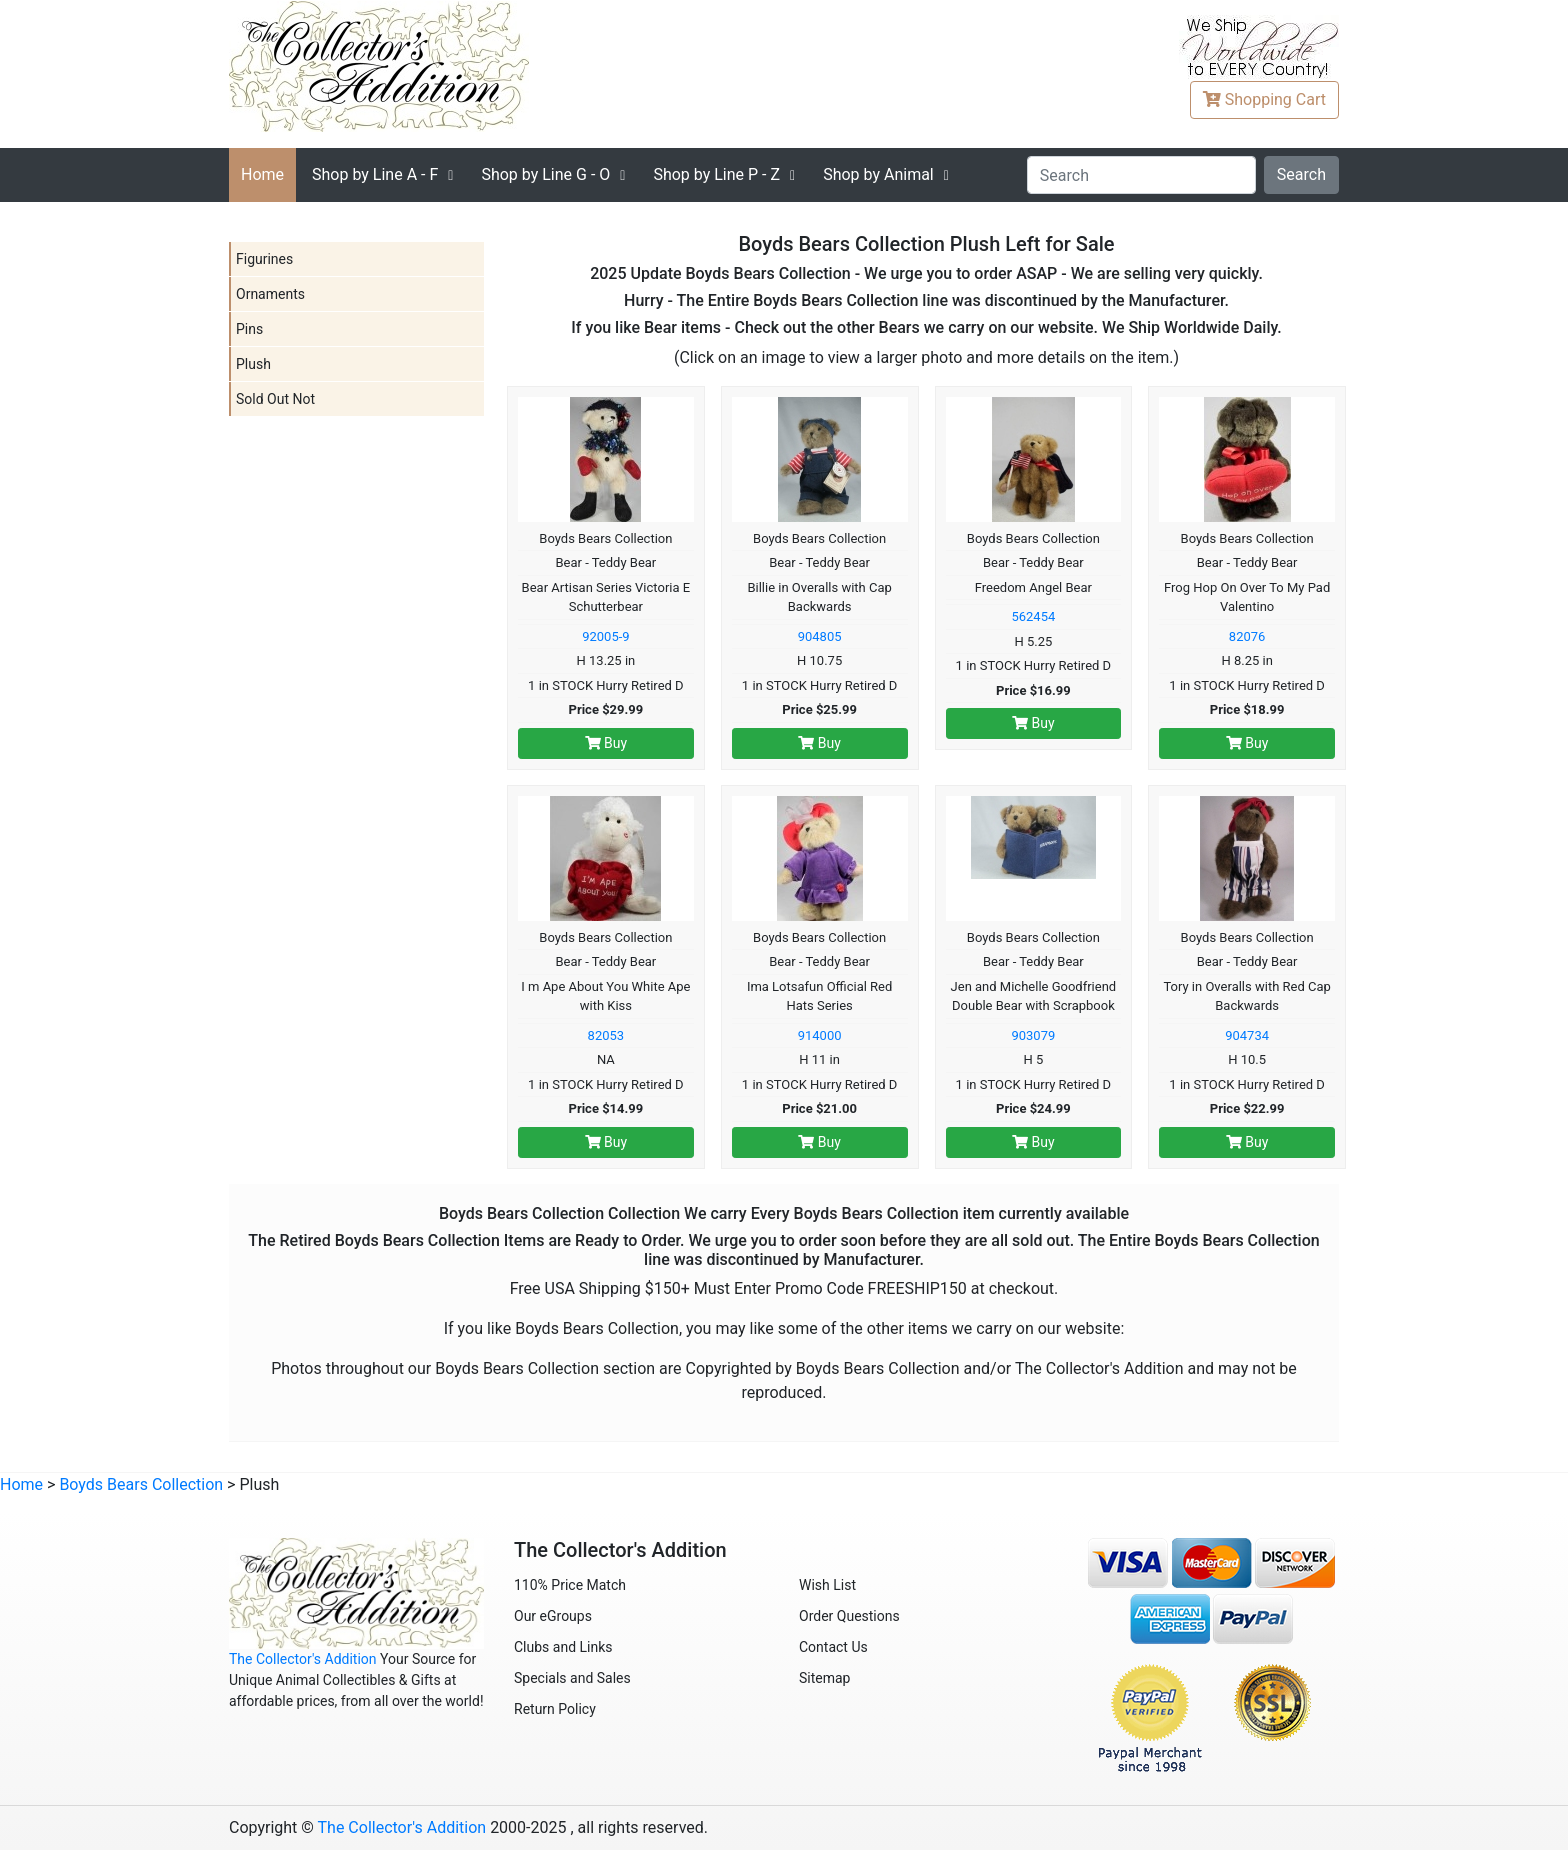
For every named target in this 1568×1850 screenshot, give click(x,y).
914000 (820, 1035)
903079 (1033, 1035)
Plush (253, 364)
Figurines (264, 259)
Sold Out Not (275, 399)
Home (262, 174)
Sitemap (824, 1678)
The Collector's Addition (303, 1659)
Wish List (827, 1585)
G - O (545, 174)
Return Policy (555, 1709)
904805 (820, 636)
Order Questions (849, 1616)
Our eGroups (553, 1616)
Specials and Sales (572, 1678)
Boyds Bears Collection (141, 1484)
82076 (1247, 636)
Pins (249, 329)
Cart (1264, 99)
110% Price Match (570, 1585)
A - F (375, 174)
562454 (1033, 616)
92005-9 (605, 636)
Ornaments (270, 294)
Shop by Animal (878, 174)
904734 (1247, 1035)
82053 (606, 1035)
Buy (606, 743)
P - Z (716, 174)
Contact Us (833, 1647)
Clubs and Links (563, 1647)
